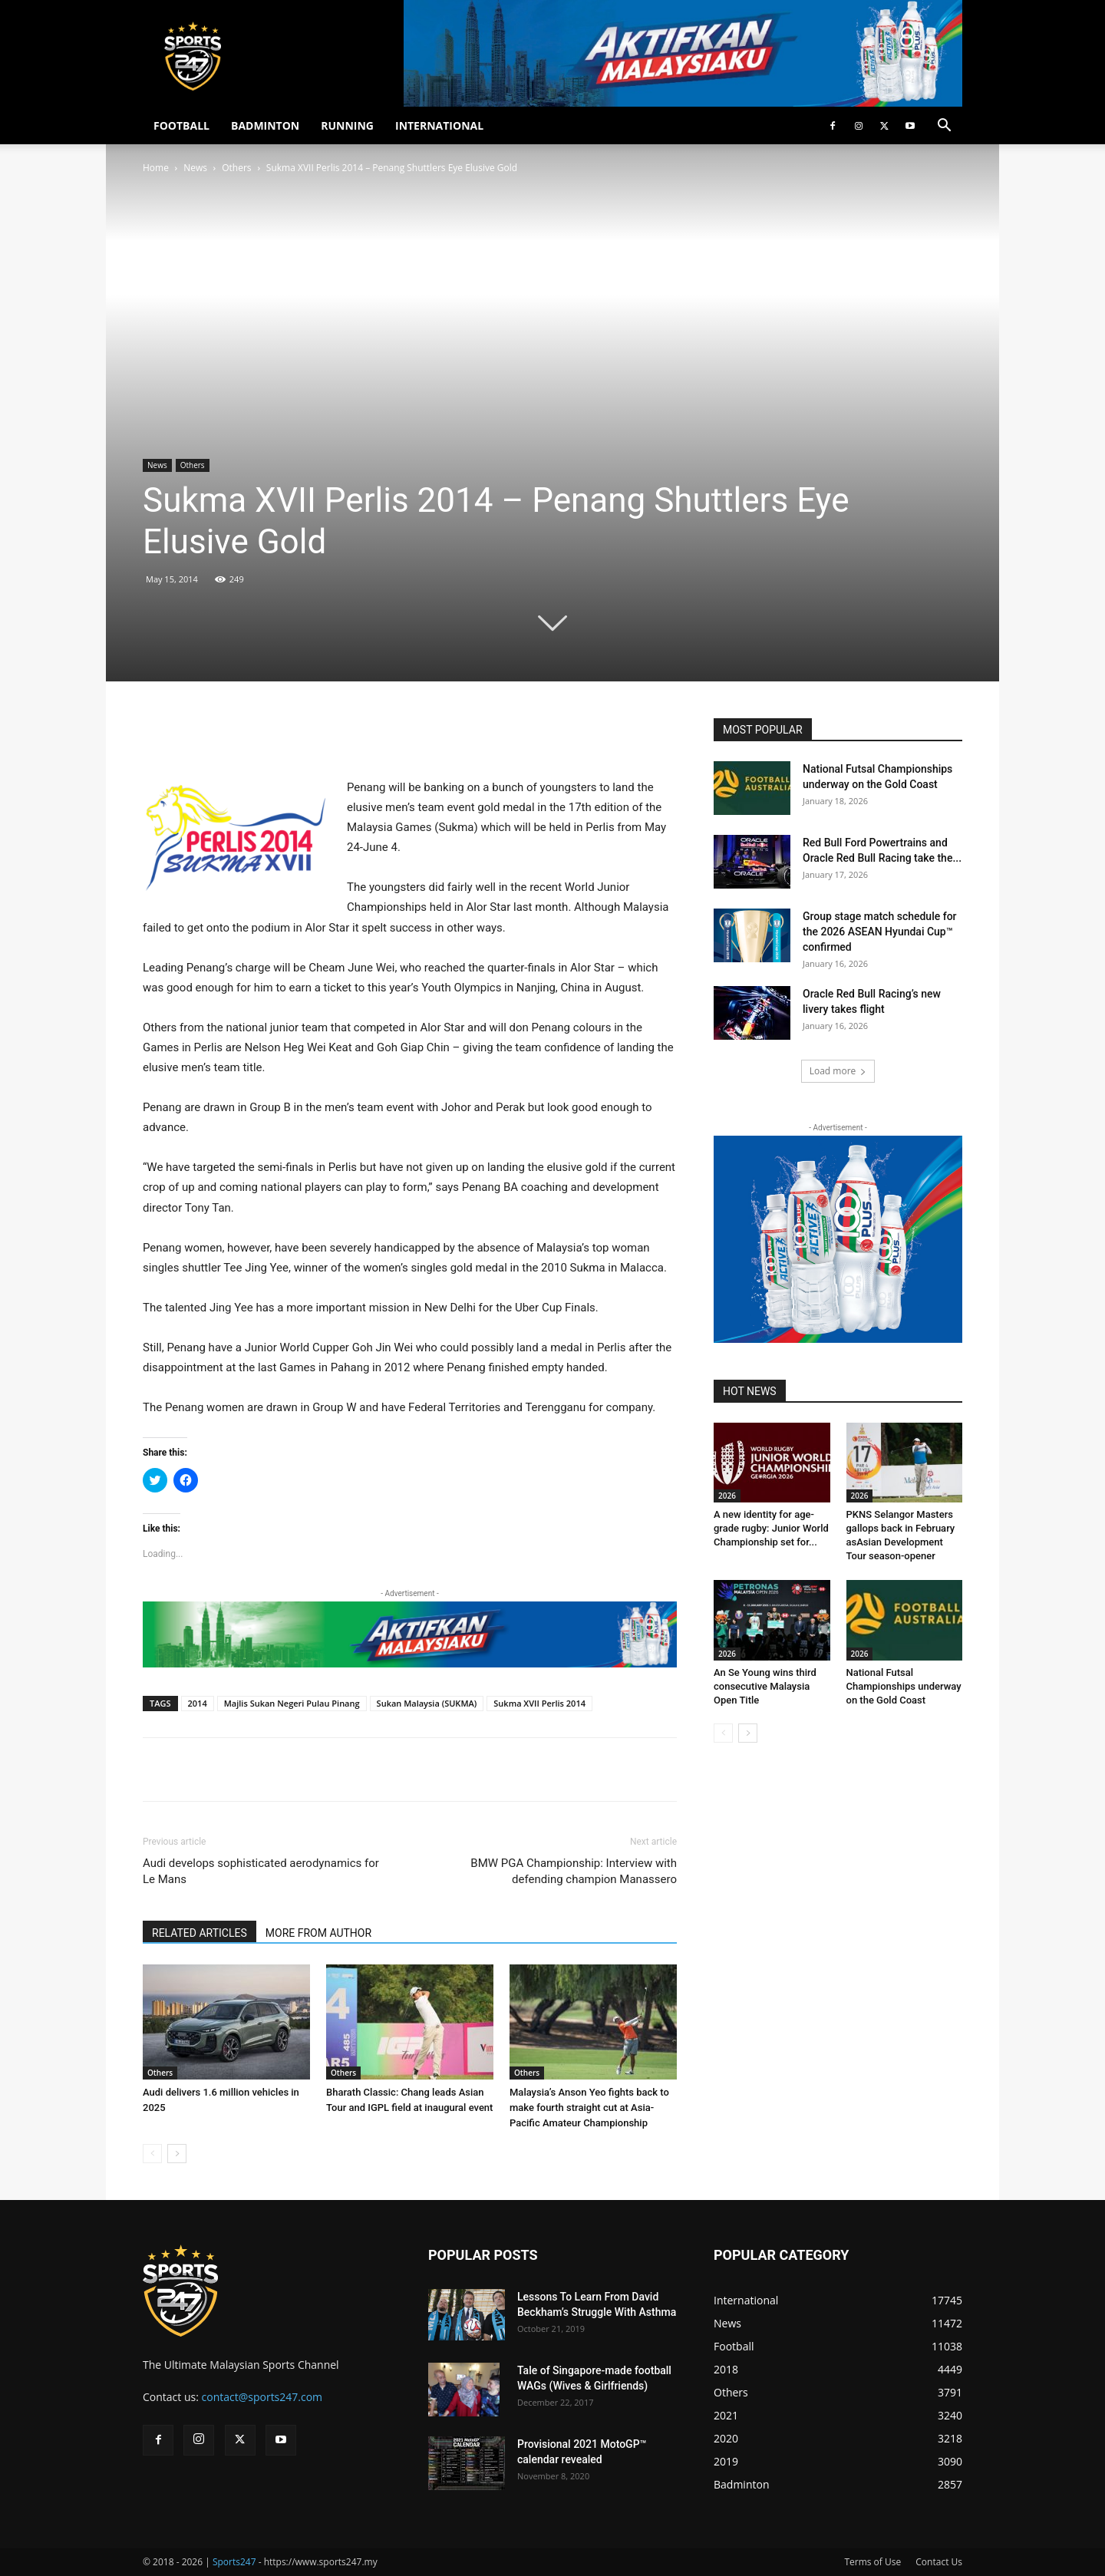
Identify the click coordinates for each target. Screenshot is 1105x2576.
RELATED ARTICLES (199, 1933)
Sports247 (234, 2561)
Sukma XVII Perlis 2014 (539, 1703)
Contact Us (938, 2561)
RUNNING (347, 125)
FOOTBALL (181, 125)
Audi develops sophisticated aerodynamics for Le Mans (261, 1871)
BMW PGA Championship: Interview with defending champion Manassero (573, 1871)
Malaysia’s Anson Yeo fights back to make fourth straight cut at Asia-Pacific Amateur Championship (589, 2107)
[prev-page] (152, 2153)
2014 (197, 1703)
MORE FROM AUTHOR (318, 1933)
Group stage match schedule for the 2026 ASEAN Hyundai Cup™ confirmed (880, 931)
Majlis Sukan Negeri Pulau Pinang (292, 1703)
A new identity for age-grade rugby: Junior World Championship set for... (771, 1528)
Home (156, 167)
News (195, 167)
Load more (838, 1070)
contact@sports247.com (262, 2397)
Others (236, 167)
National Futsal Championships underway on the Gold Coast (904, 1686)
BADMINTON (265, 125)
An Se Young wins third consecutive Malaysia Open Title (765, 1686)
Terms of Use (872, 2561)
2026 (727, 1495)
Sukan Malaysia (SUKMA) (427, 1703)
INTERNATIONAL (439, 125)
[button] (943, 127)
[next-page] (176, 2153)
